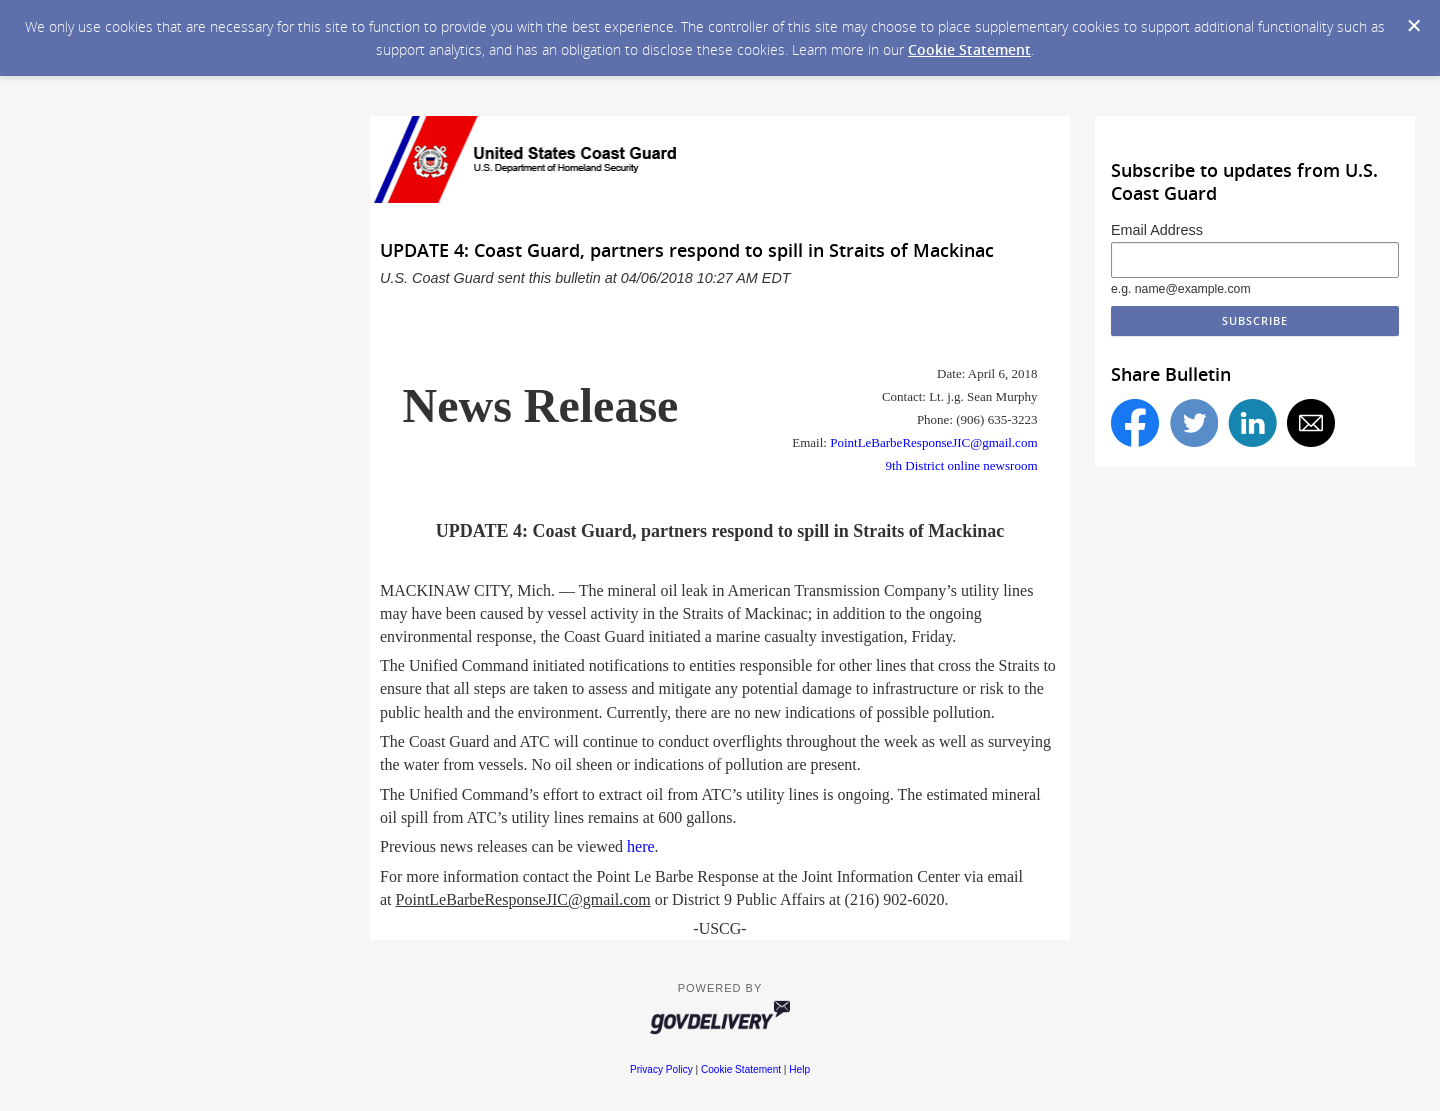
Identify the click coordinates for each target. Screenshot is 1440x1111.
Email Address (1157, 230)
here (641, 846)
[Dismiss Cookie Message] (1414, 26)
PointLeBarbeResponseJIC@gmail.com (933, 442)
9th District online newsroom (961, 465)
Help (799, 1069)
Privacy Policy (661, 1069)
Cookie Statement (969, 49)
